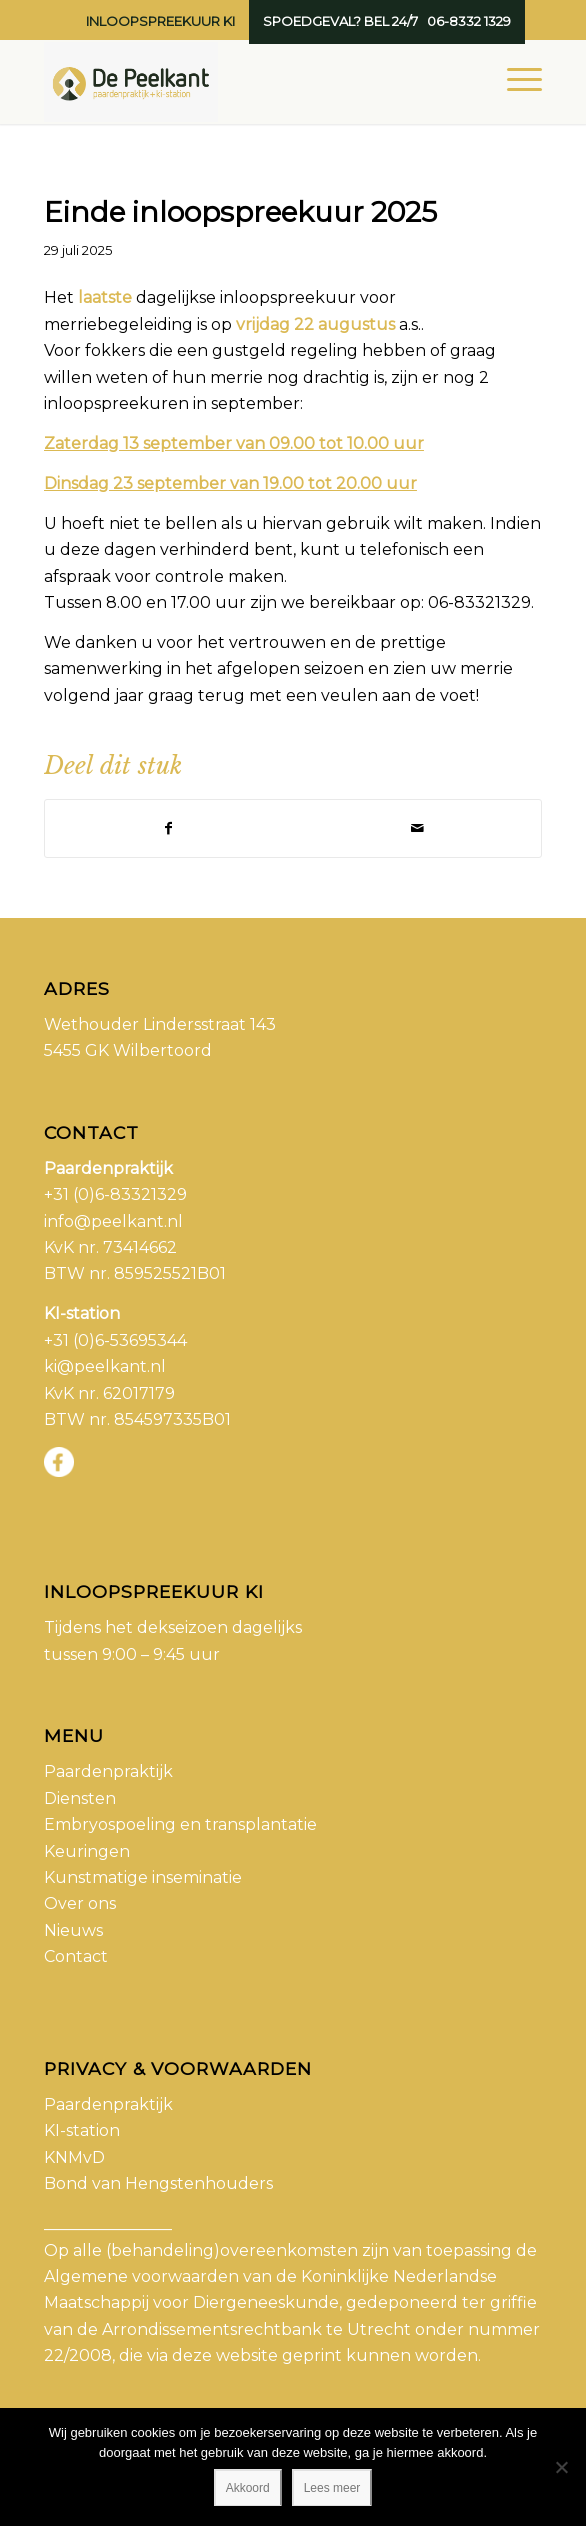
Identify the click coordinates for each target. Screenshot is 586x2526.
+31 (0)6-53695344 (115, 1340)
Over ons (80, 1903)
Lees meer (332, 2488)
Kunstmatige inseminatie (143, 1877)
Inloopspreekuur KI (160, 21)
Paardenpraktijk (108, 1771)
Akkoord (248, 2488)
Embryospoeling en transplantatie (180, 1824)
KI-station (82, 2130)
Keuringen (87, 1851)
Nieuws (73, 1930)
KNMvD (74, 2157)
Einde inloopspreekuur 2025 (240, 212)
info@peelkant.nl (113, 1221)
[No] (561, 2467)
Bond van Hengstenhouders (158, 2183)
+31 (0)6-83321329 (115, 1194)
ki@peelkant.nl (105, 1366)
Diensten (80, 1798)
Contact (76, 1956)
